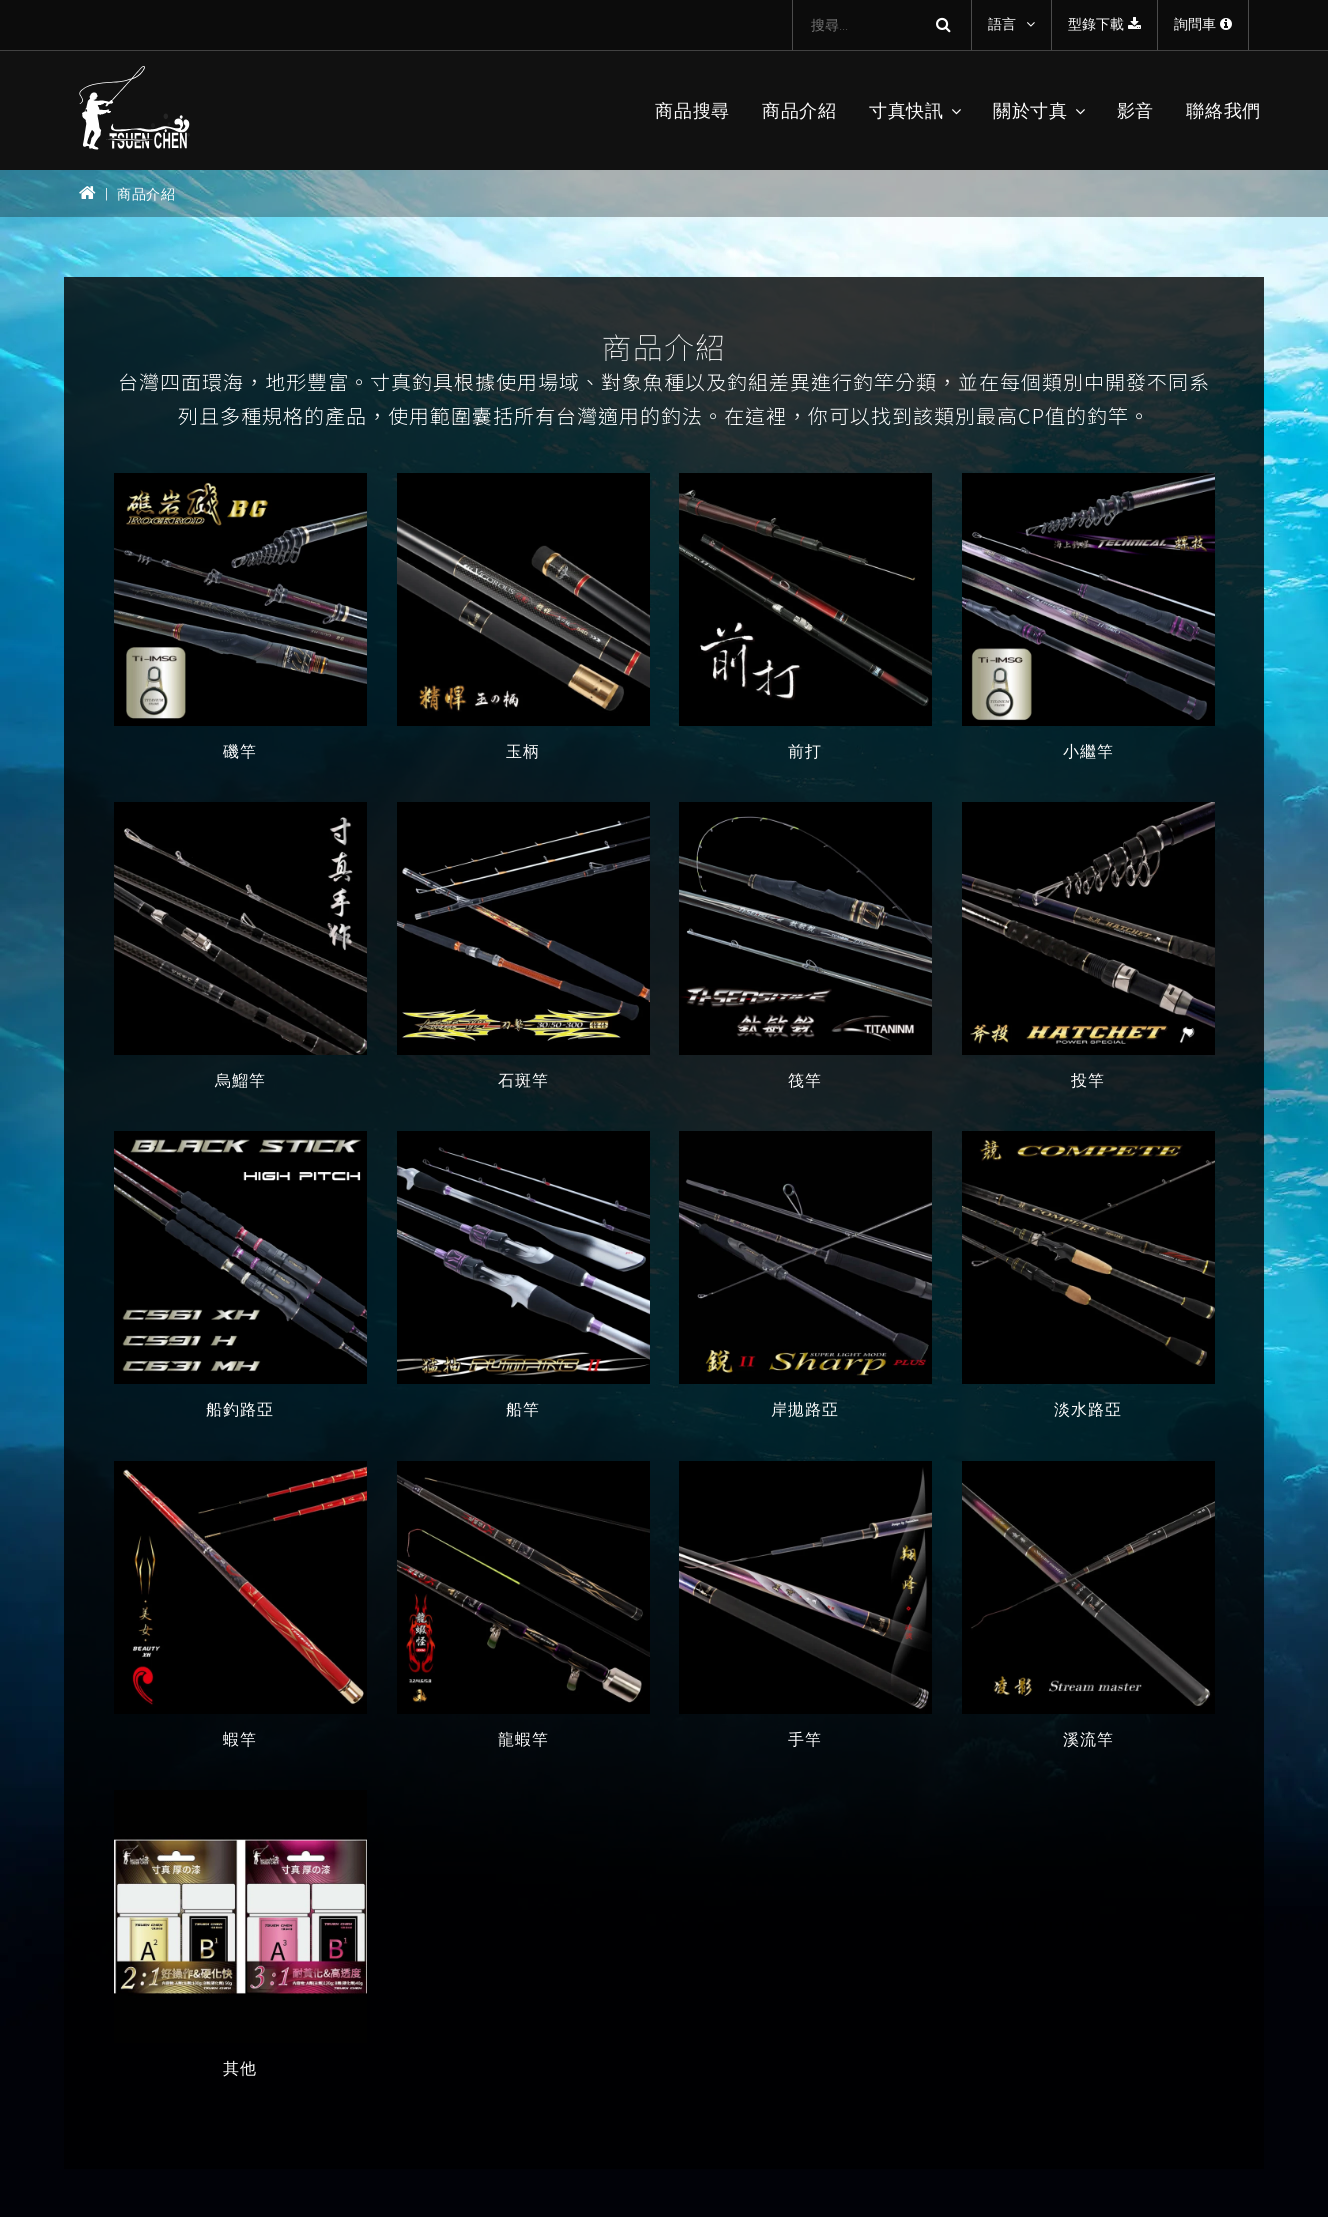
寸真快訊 (906, 110)
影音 (1135, 110)
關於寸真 (1030, 110)
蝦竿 (240, 1739)
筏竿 (805, 1080)
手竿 (805, 1739)
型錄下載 (1104, 24)
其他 (240, 2068)
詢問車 (1203, 24)
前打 (805, 751)
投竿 (1088, 1080)
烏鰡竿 (240, 1080)
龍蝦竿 (522, 1739)
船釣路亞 (240, 1410)
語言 (1002, 24)
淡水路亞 (1088, 1410)
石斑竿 (522, 1080)
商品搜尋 (692, 110)
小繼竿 (1087, 751)
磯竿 (240, 751)
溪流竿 (1087, 1739)
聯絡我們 (1223, 110)
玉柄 (523, 751)
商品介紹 (799, 110)
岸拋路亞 (805, 1410)
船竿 (523, 1410)
